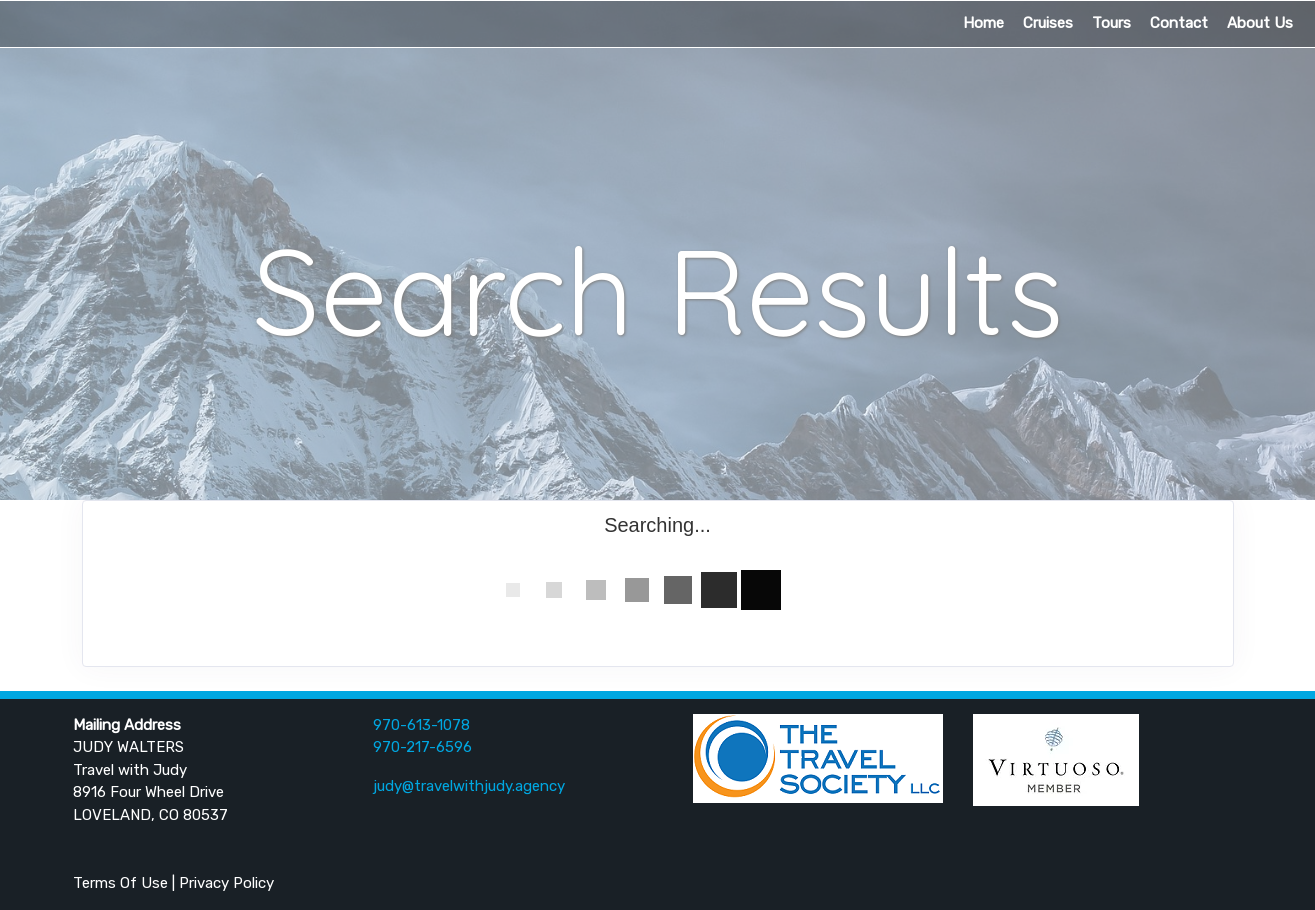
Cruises (1048, 23)
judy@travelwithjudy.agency (469, 786)
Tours (1111, 23)
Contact (1179, 23)
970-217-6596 (422, 747)
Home (983, 23)
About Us (1260, 23)
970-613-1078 (421, 725)
